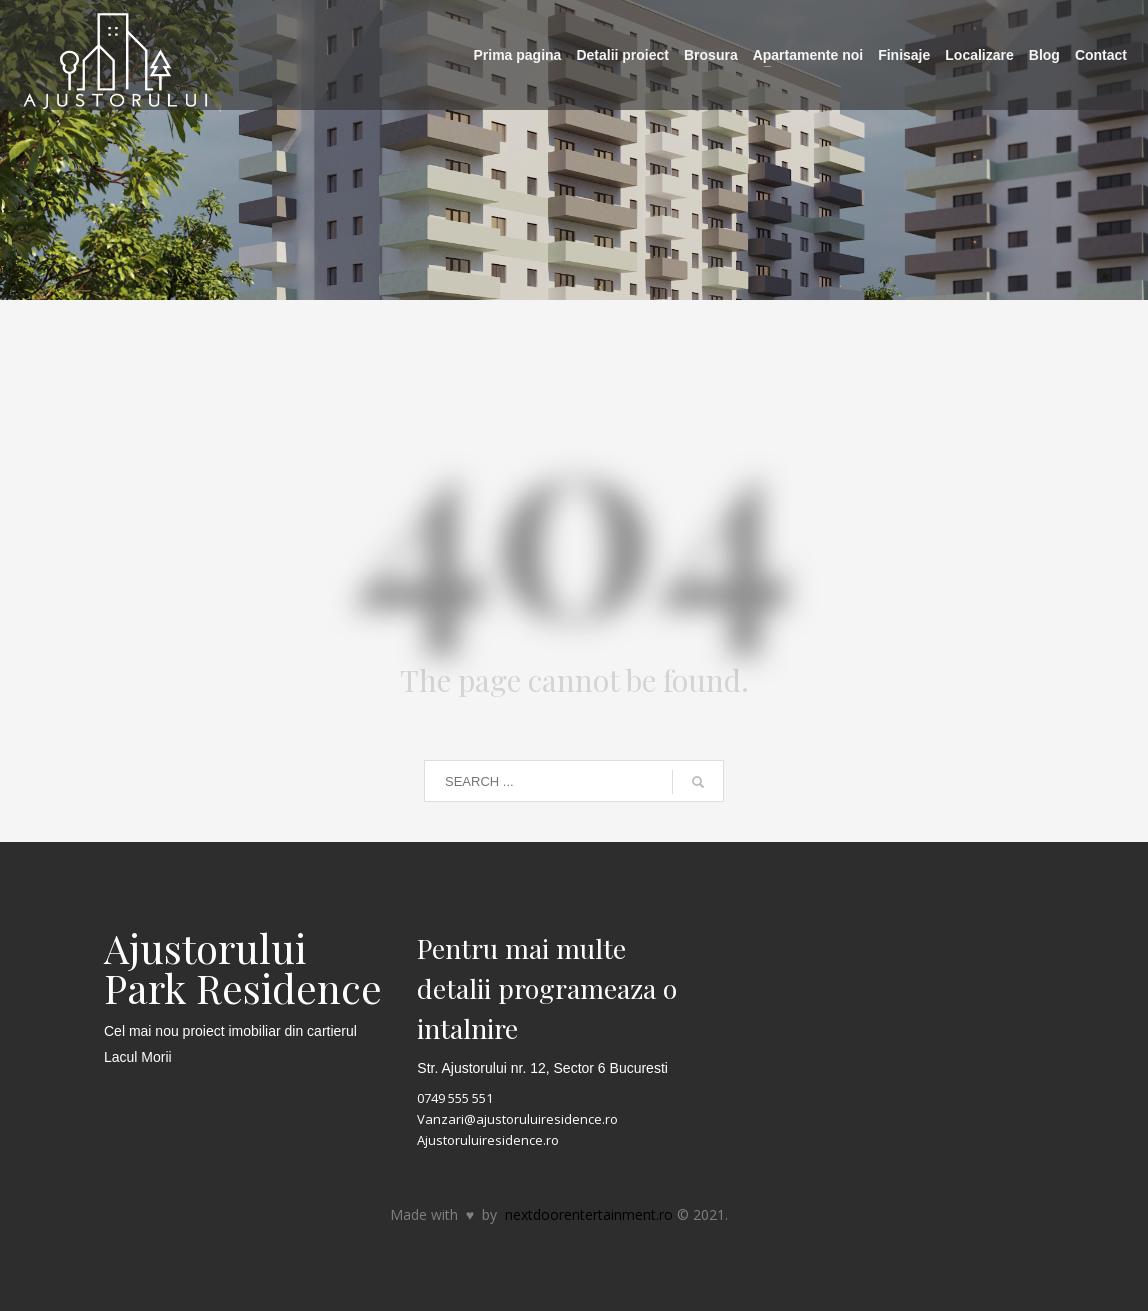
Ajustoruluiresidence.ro (488, 1140)
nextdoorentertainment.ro (589, 1214)
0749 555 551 (455, 1098)
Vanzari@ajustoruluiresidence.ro (517, 1119)
